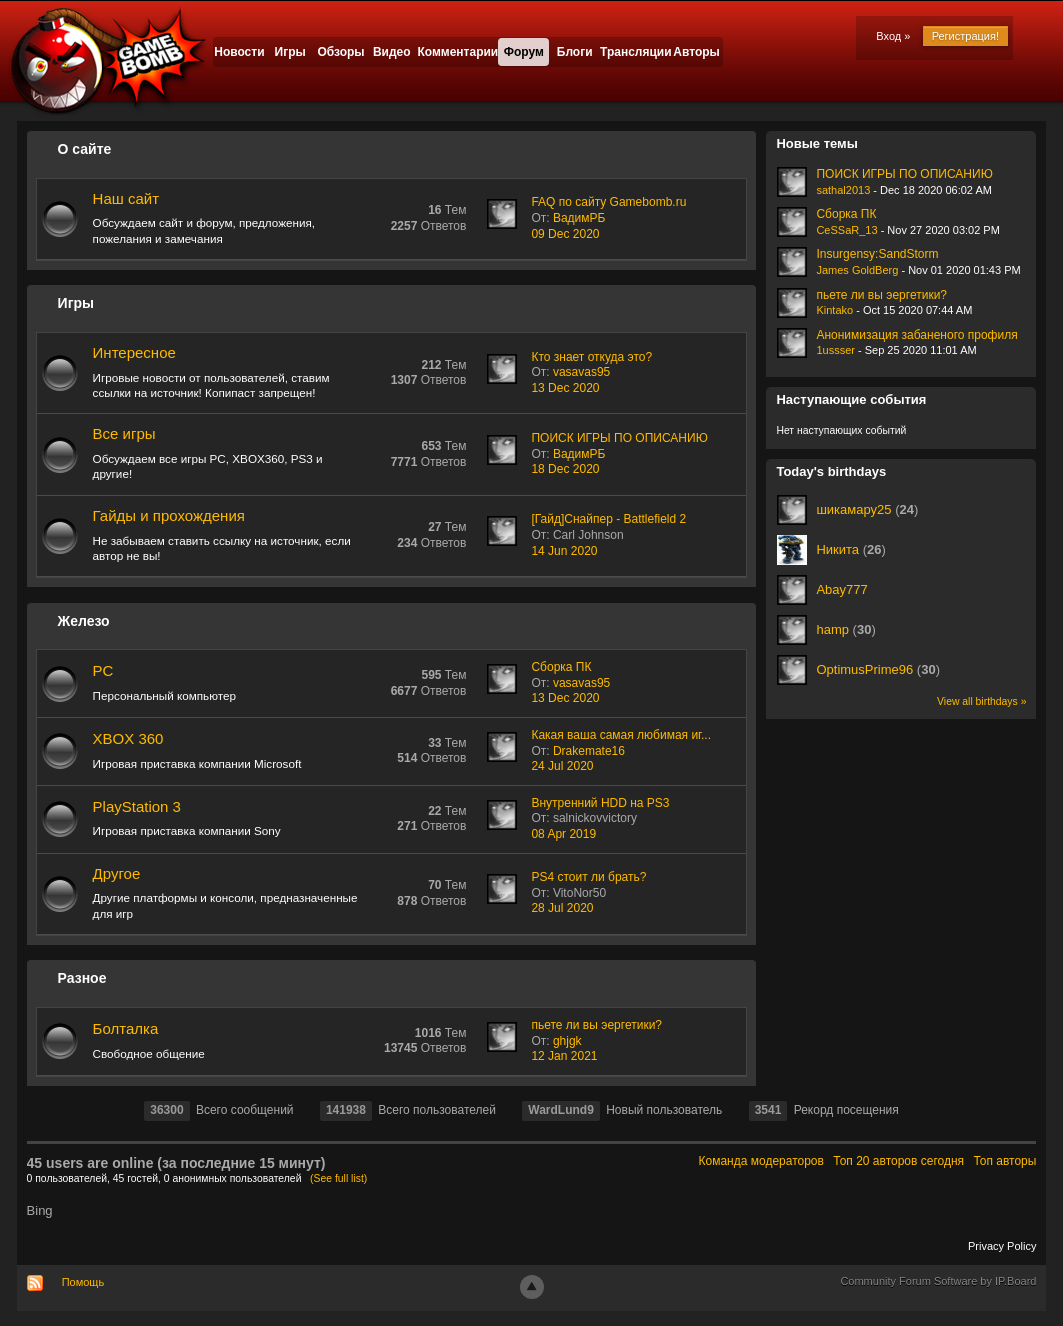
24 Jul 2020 (562, 766)
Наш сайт (126, 198)
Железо (84, 621)
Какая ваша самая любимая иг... (621, 735)
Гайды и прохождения (169, 515)
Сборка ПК (561, 667)
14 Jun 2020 (564, 551)
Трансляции (635, 52)
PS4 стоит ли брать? (588, 877)
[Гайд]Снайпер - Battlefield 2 (608, 519)
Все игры (124, 433)
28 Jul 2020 (562, 908)
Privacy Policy (1002, 1246)
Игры (290, 52)
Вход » (893, 36)
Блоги (575, 52)
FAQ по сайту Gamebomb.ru (608, 202)
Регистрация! (965, 36)
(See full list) (338, 1178)
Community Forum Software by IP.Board (938, 1281)
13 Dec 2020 (565, 388)
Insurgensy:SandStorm (877, 254)
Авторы (696, 52)
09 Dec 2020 (565, 234)
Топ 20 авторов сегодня (898, 1161)
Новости (239, 52)
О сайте (85, 149)
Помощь (83, 1282)
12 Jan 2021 (564, 1056)
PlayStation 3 (137, 806)
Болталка (126, 1028)
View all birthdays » (981, 701)
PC (103, 670)
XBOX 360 (128, 738)
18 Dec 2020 (565, 469)
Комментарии (457, 52)
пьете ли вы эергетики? (596, 1025)
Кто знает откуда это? (591, 357)
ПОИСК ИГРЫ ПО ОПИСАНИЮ (619, 438)
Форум (524, 52)
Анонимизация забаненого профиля (916, 335)
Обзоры (340, 52)
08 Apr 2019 (563, 834)
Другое (117, 873)
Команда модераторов (761, 1161)
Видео (392, 52)
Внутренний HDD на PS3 (600, 803)
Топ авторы (1004, 1161)
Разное (82, 978)
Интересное (134, 352)
